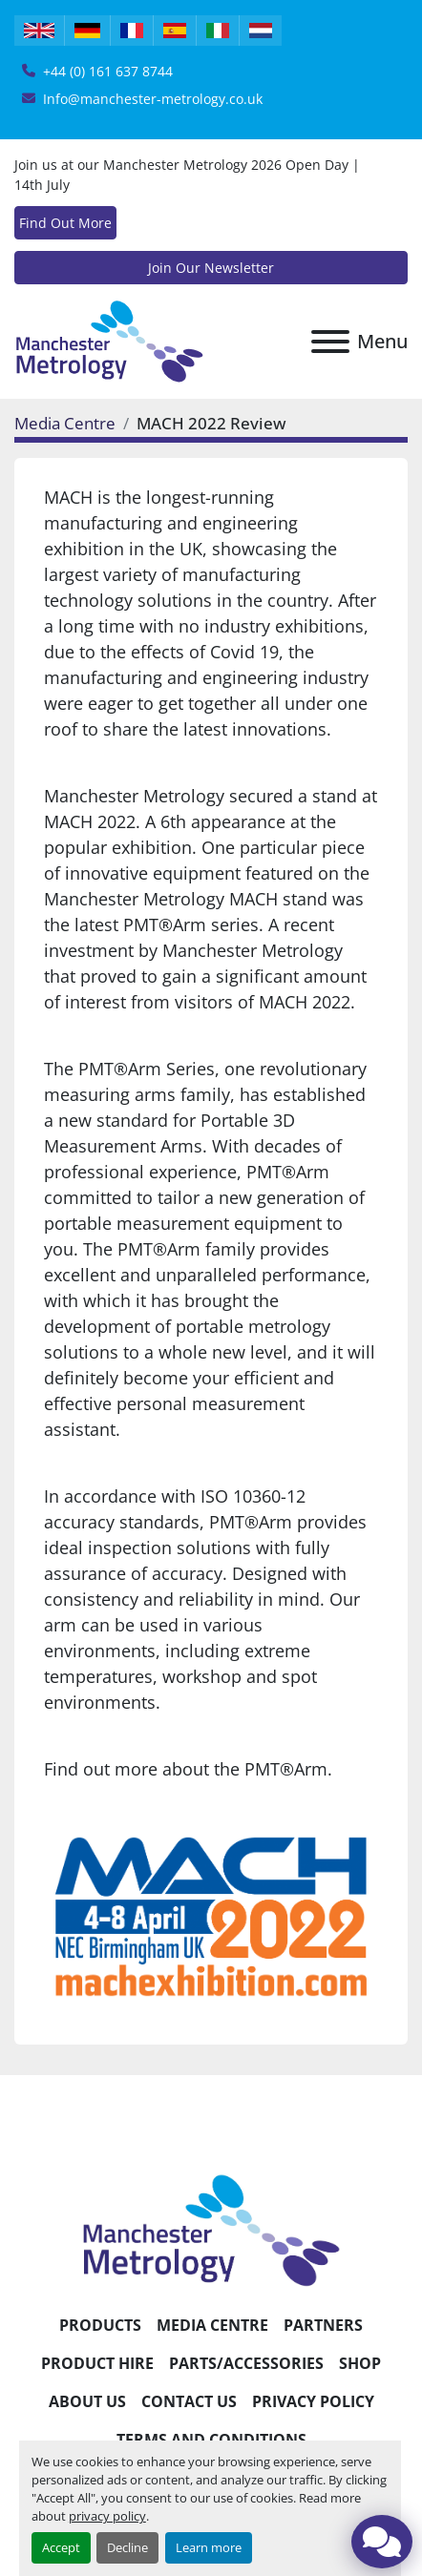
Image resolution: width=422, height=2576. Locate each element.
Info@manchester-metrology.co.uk (153, 99)
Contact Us (189, 2401)
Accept (61, 2547)
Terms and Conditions (211, 2439)
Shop (360, 2363)
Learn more (209, 2547)
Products (100, 2325)
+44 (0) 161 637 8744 (108, 71)
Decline (127, 2547)
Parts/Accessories (246, 2363)
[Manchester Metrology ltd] (211, 2228)
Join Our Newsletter (211, 268)
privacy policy (107, 2515)
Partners (323, 2325)
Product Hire (97, 2363)
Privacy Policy (313, 2401)
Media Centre (65, 423)
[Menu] (330, 341)
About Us (87, 2401)
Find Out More (65, 223)
